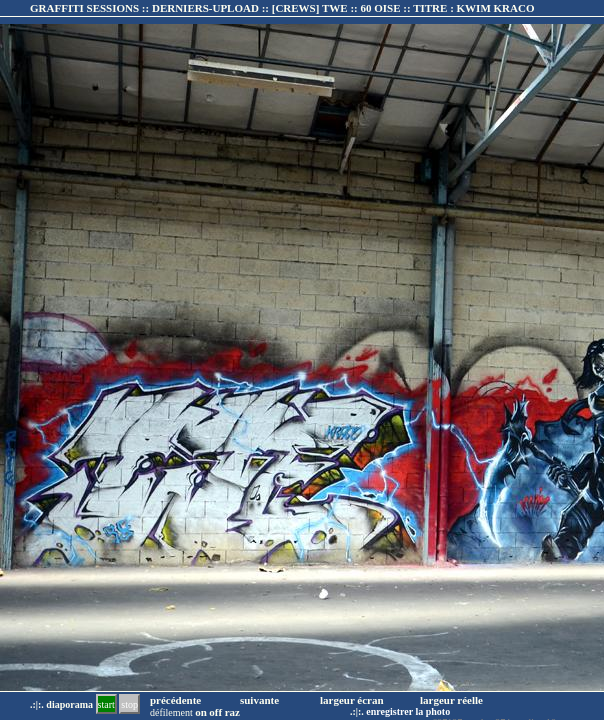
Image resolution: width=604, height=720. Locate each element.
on (201, 712)
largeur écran (352, 700)
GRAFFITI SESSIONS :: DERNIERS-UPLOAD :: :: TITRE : (282, 8)
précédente (175, 700)
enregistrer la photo (408, 711)
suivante (259, 700)
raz (232, 712)
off (215, 712)
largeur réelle (451, 700)
